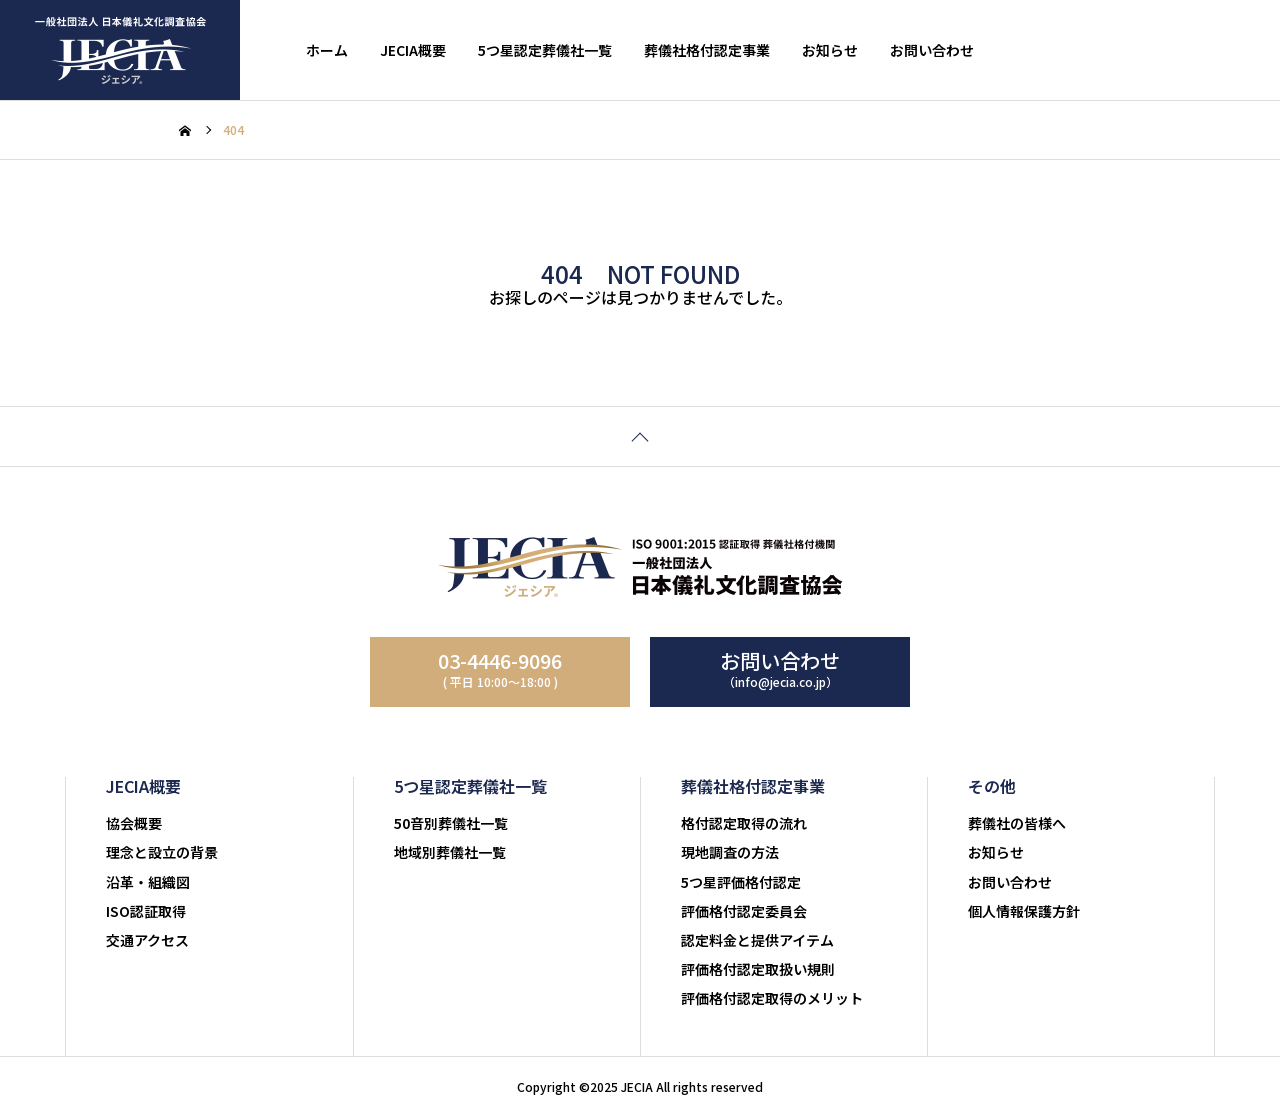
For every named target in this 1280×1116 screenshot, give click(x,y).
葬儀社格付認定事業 (707, 50)
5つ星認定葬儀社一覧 (545, 50)
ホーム (327, 50)
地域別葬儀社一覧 (450, 852)
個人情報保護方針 (1024, 911)
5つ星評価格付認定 (741, 882)
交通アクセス (147, 940)
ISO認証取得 (146, 911)
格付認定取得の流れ (744, 823)
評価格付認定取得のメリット (772, 998)
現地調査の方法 (730, 852)
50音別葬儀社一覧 (451, 823)
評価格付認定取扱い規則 (758, 969)
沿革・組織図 (148, 882)
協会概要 (134, 823)
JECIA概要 (413, 50)
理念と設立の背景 (162, 852)
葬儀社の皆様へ (1017, 823)
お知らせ (830, 50)
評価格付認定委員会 (744, 911)
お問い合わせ (932, 50)
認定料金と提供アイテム (757, 940)
